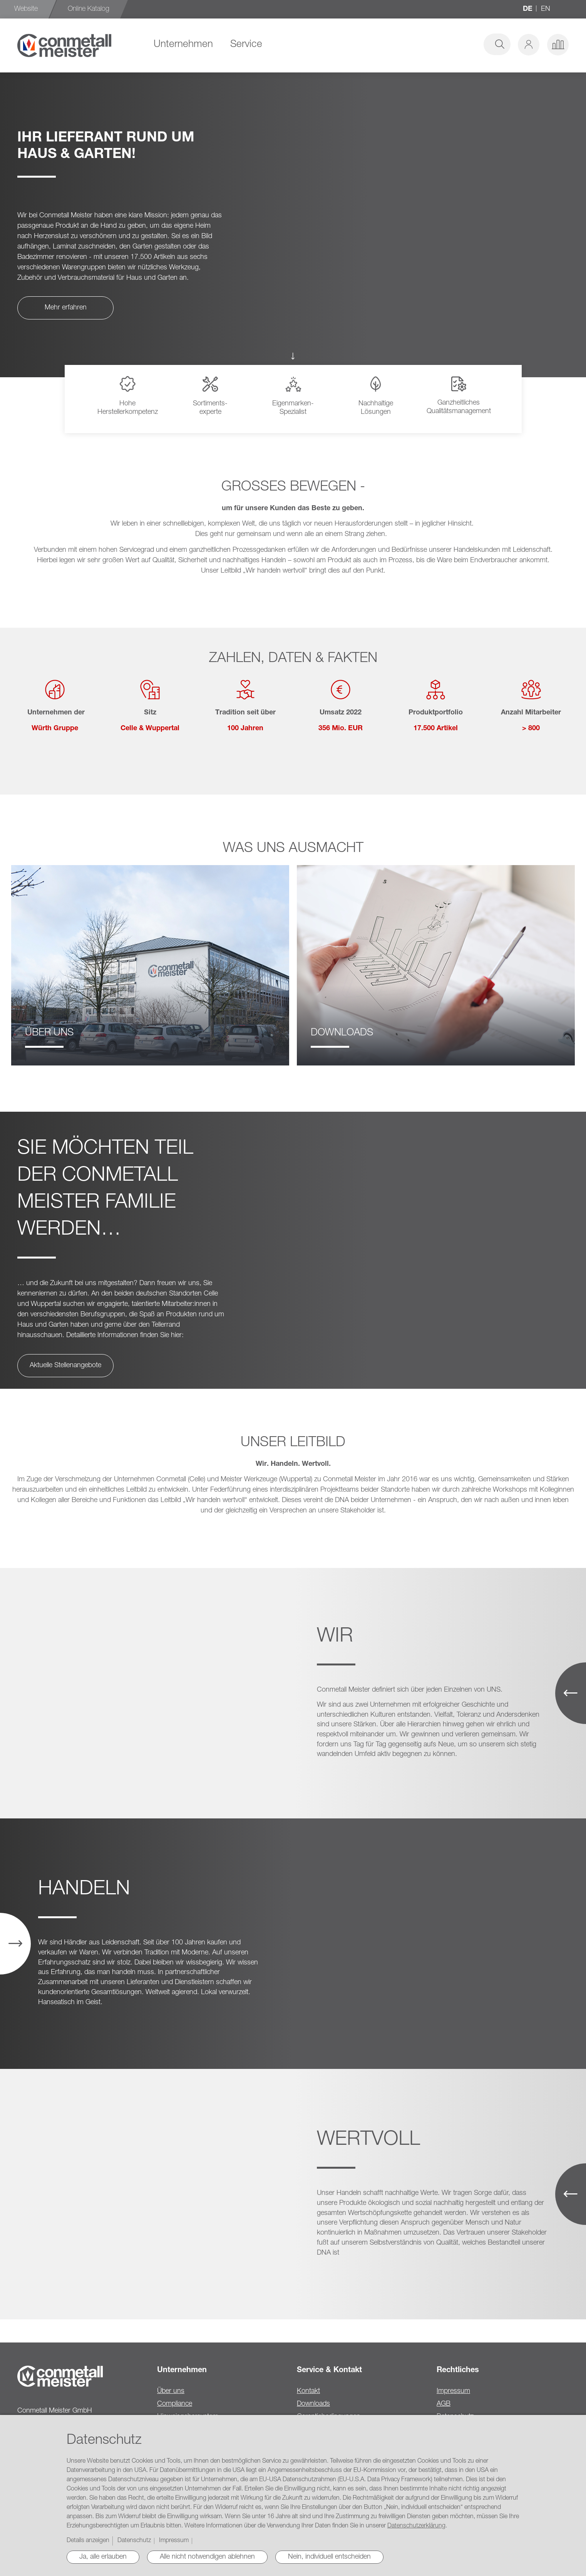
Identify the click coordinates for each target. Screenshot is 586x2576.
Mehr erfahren (66, 307)
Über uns (170, 2391)
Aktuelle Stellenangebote (65, 1365)
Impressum (453, 2391)
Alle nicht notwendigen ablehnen (207, 2557)
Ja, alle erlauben (103, 2557)
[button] (528, 44)
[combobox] (452, 44)
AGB (443, 2404)
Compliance (174, 2404)
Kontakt (308, 2391)
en (545, 9)
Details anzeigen (88, 2541)
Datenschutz (134, 2541)
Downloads (313, 2404)
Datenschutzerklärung (416, 2526)
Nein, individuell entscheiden (329, 2557)
